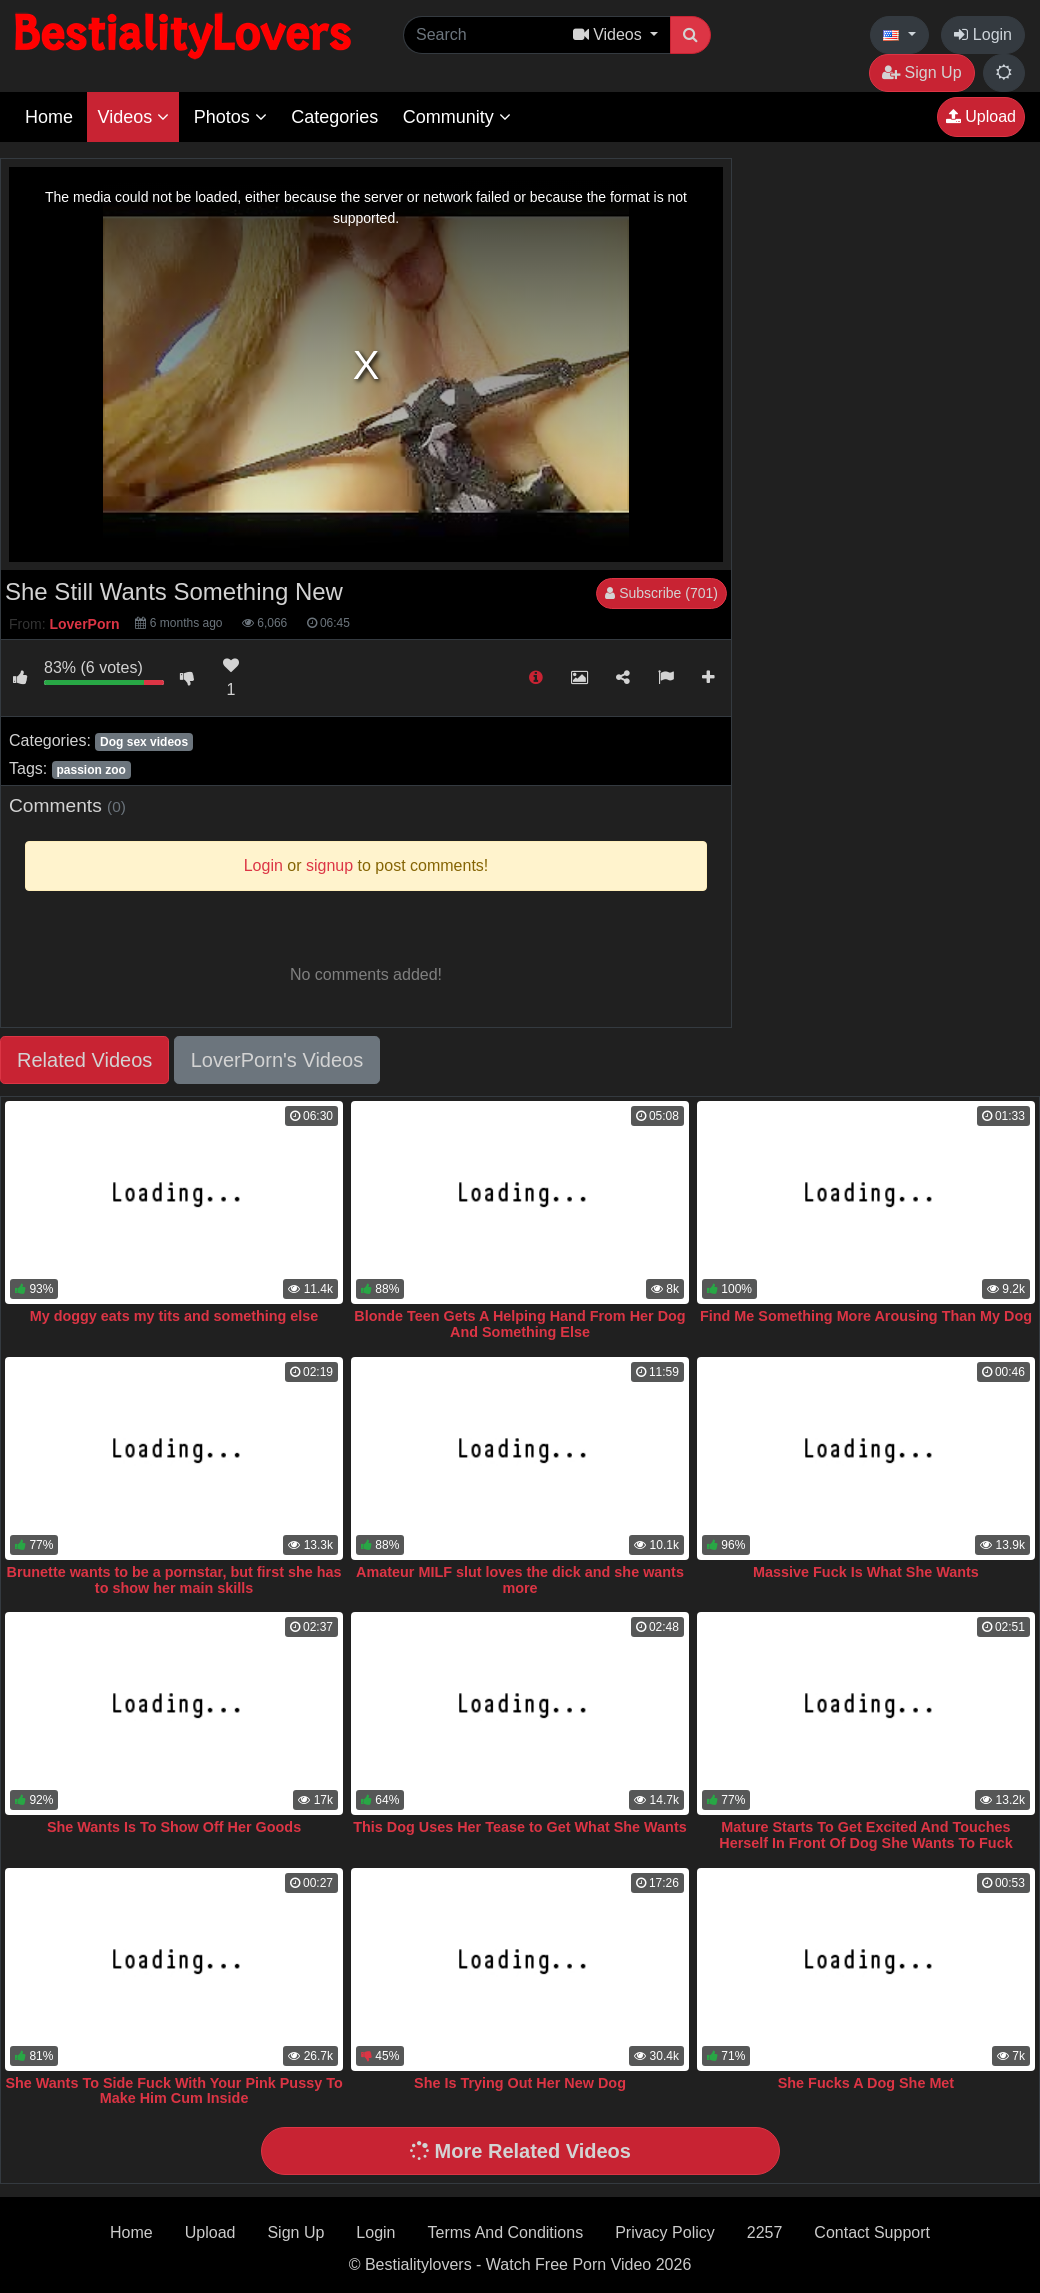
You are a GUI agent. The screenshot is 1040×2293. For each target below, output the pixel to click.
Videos (133, 117)
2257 (765, 2232)
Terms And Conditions (506, 2232)
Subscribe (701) (661, 593)
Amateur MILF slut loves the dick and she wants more (520, 1580)
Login (983, 34)
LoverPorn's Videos (277, 1060)
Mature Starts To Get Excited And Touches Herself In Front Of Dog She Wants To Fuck (865, 1835)
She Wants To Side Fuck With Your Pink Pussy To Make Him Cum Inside (173, 2091)
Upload (981, 116)
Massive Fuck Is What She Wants (866, 1572)
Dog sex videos (144, 742)
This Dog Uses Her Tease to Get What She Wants (519, 1827)
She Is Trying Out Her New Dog (520, 2083)
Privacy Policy (665, 2232)
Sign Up (921, 72)
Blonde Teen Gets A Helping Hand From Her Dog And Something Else (519, 1324)
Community (457, 117)
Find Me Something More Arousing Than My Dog (866, 1316)
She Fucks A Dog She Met (866, 2083)
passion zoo (90, 770)
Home (49, 117)
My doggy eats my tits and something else (174, 1316)
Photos (230, 117)
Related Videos (84, 1060)
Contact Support (872, 2232)
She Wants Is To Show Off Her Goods (174, 1827)
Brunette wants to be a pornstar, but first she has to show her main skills (174, 1580)
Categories (334, 117)
